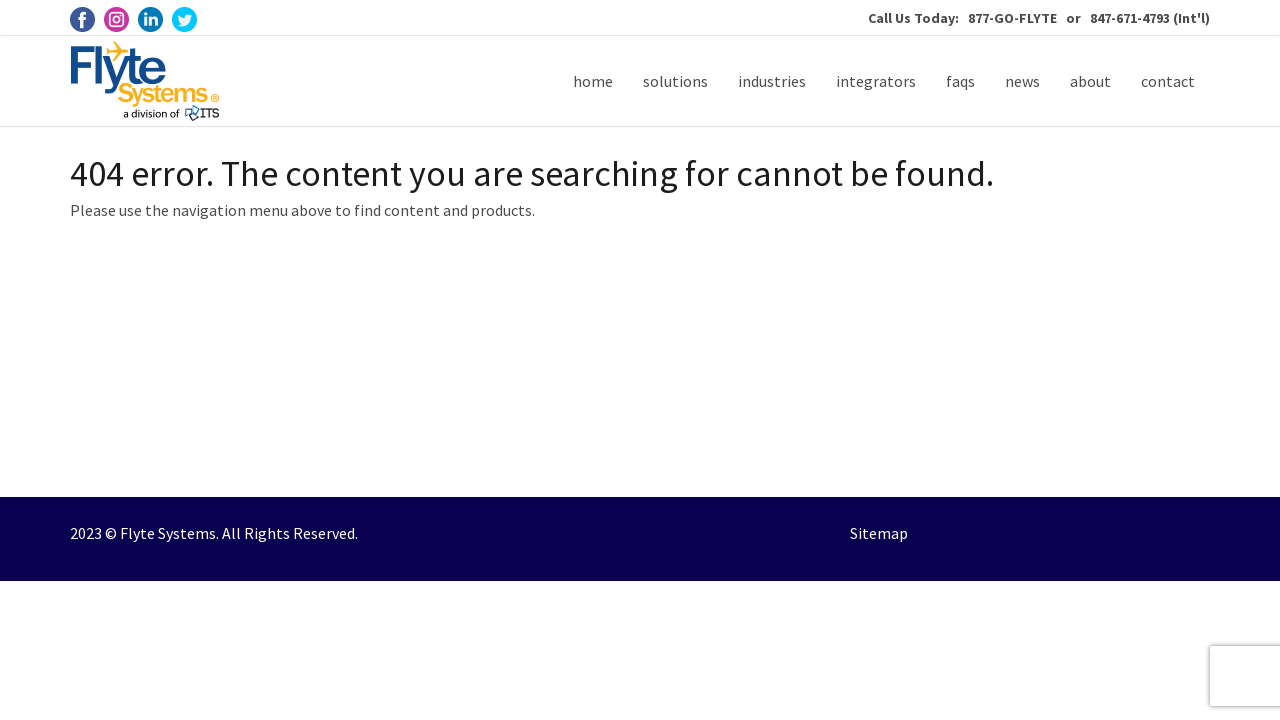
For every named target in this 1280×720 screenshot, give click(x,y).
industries (772, 81)
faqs (960, 81)
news (1022, 81)
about (1090, 81)
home (593, 81)
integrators (876, 81)
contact (1168, 81)
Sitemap (879, 533)
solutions (675, 81)
